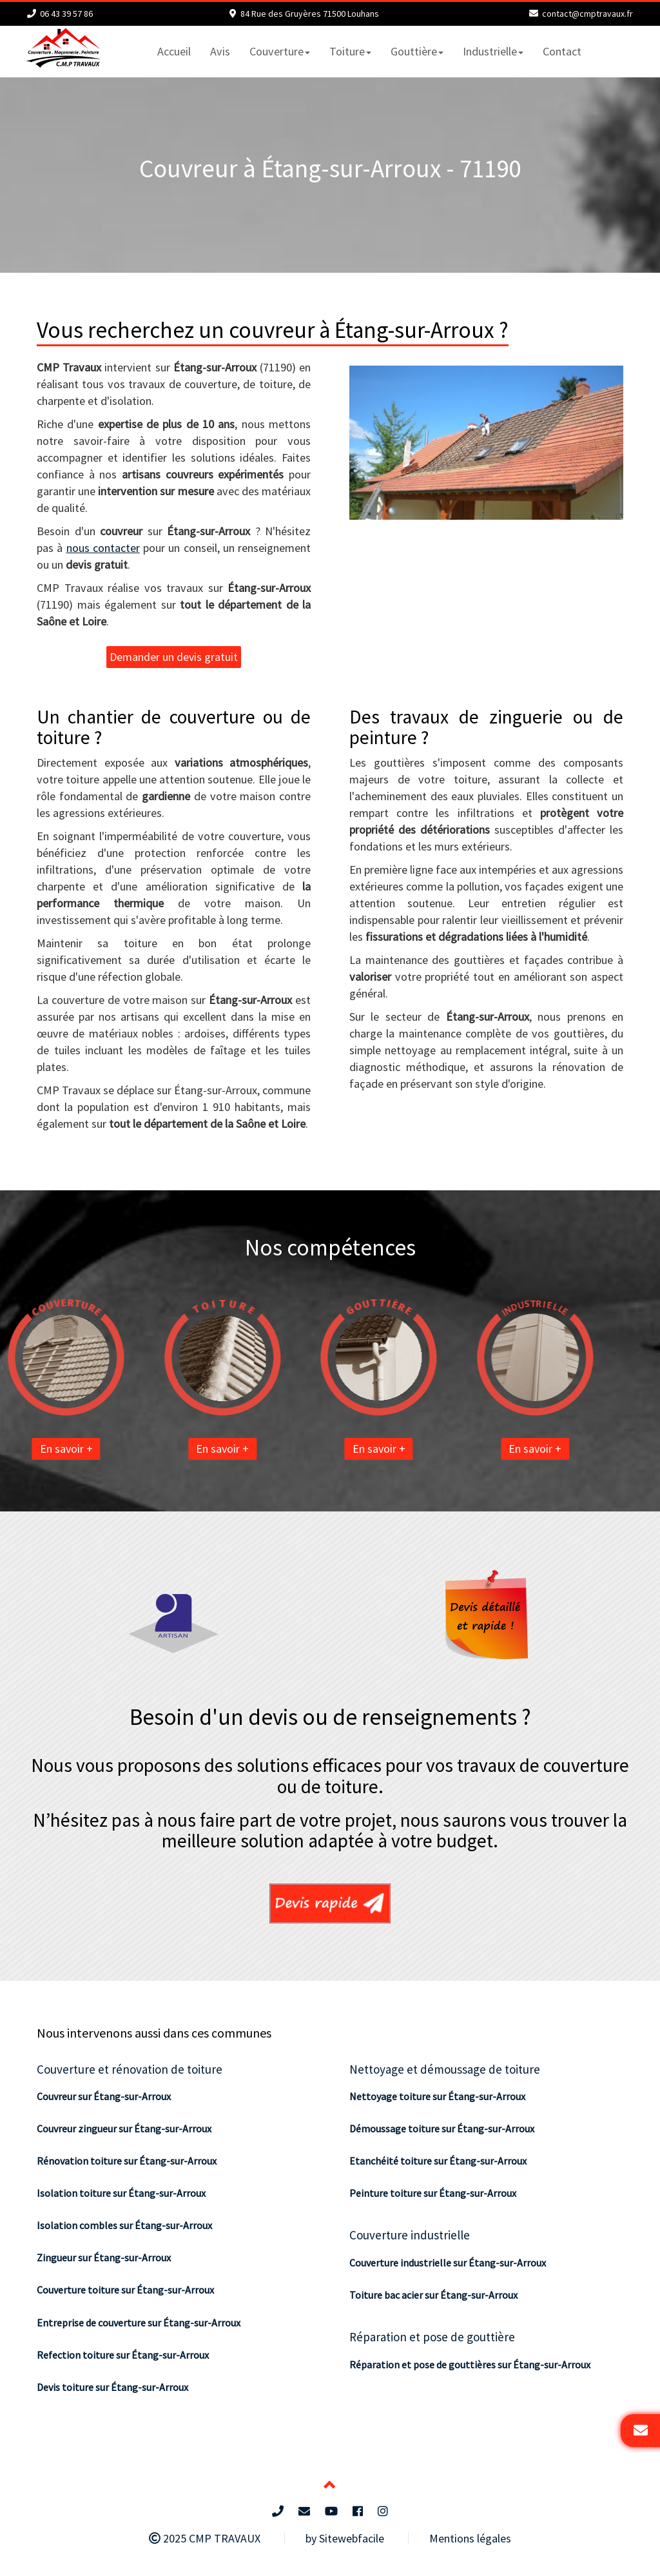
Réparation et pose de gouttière (432, 2337)
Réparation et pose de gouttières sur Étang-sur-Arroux (469, 2364)
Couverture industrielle (409, 2235)
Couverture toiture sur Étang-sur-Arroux (125, 2289)
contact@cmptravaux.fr (587, 13)
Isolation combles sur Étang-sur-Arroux (124, 2225)
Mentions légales (470, 2538)
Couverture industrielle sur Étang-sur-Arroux (447, 2262)
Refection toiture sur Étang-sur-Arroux (123, 2354)
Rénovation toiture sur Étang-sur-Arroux (127, 2160)
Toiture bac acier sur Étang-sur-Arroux (433, 2294)
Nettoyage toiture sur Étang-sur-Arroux (437, 2096)
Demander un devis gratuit (174, 656)
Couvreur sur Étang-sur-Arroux (104, 2096)
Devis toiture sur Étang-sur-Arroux (112, 2387)
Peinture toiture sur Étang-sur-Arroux (432, 2193)
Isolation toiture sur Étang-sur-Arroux (121, 2193)
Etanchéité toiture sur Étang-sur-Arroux (438, 2160)
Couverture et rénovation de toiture (129, 2069)
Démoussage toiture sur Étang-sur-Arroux (441, 2128)
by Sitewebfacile (345, 2538)
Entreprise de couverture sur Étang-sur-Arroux (138, 2322)
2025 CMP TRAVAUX (204, 2538)
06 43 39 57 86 (66, 13)
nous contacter (103, 547)
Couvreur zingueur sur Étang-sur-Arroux (124, 2128)
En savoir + (140, 1448)
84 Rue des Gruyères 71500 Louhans (309, 13)
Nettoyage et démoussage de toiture (444, 2069)
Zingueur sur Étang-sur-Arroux (104, 2257)
